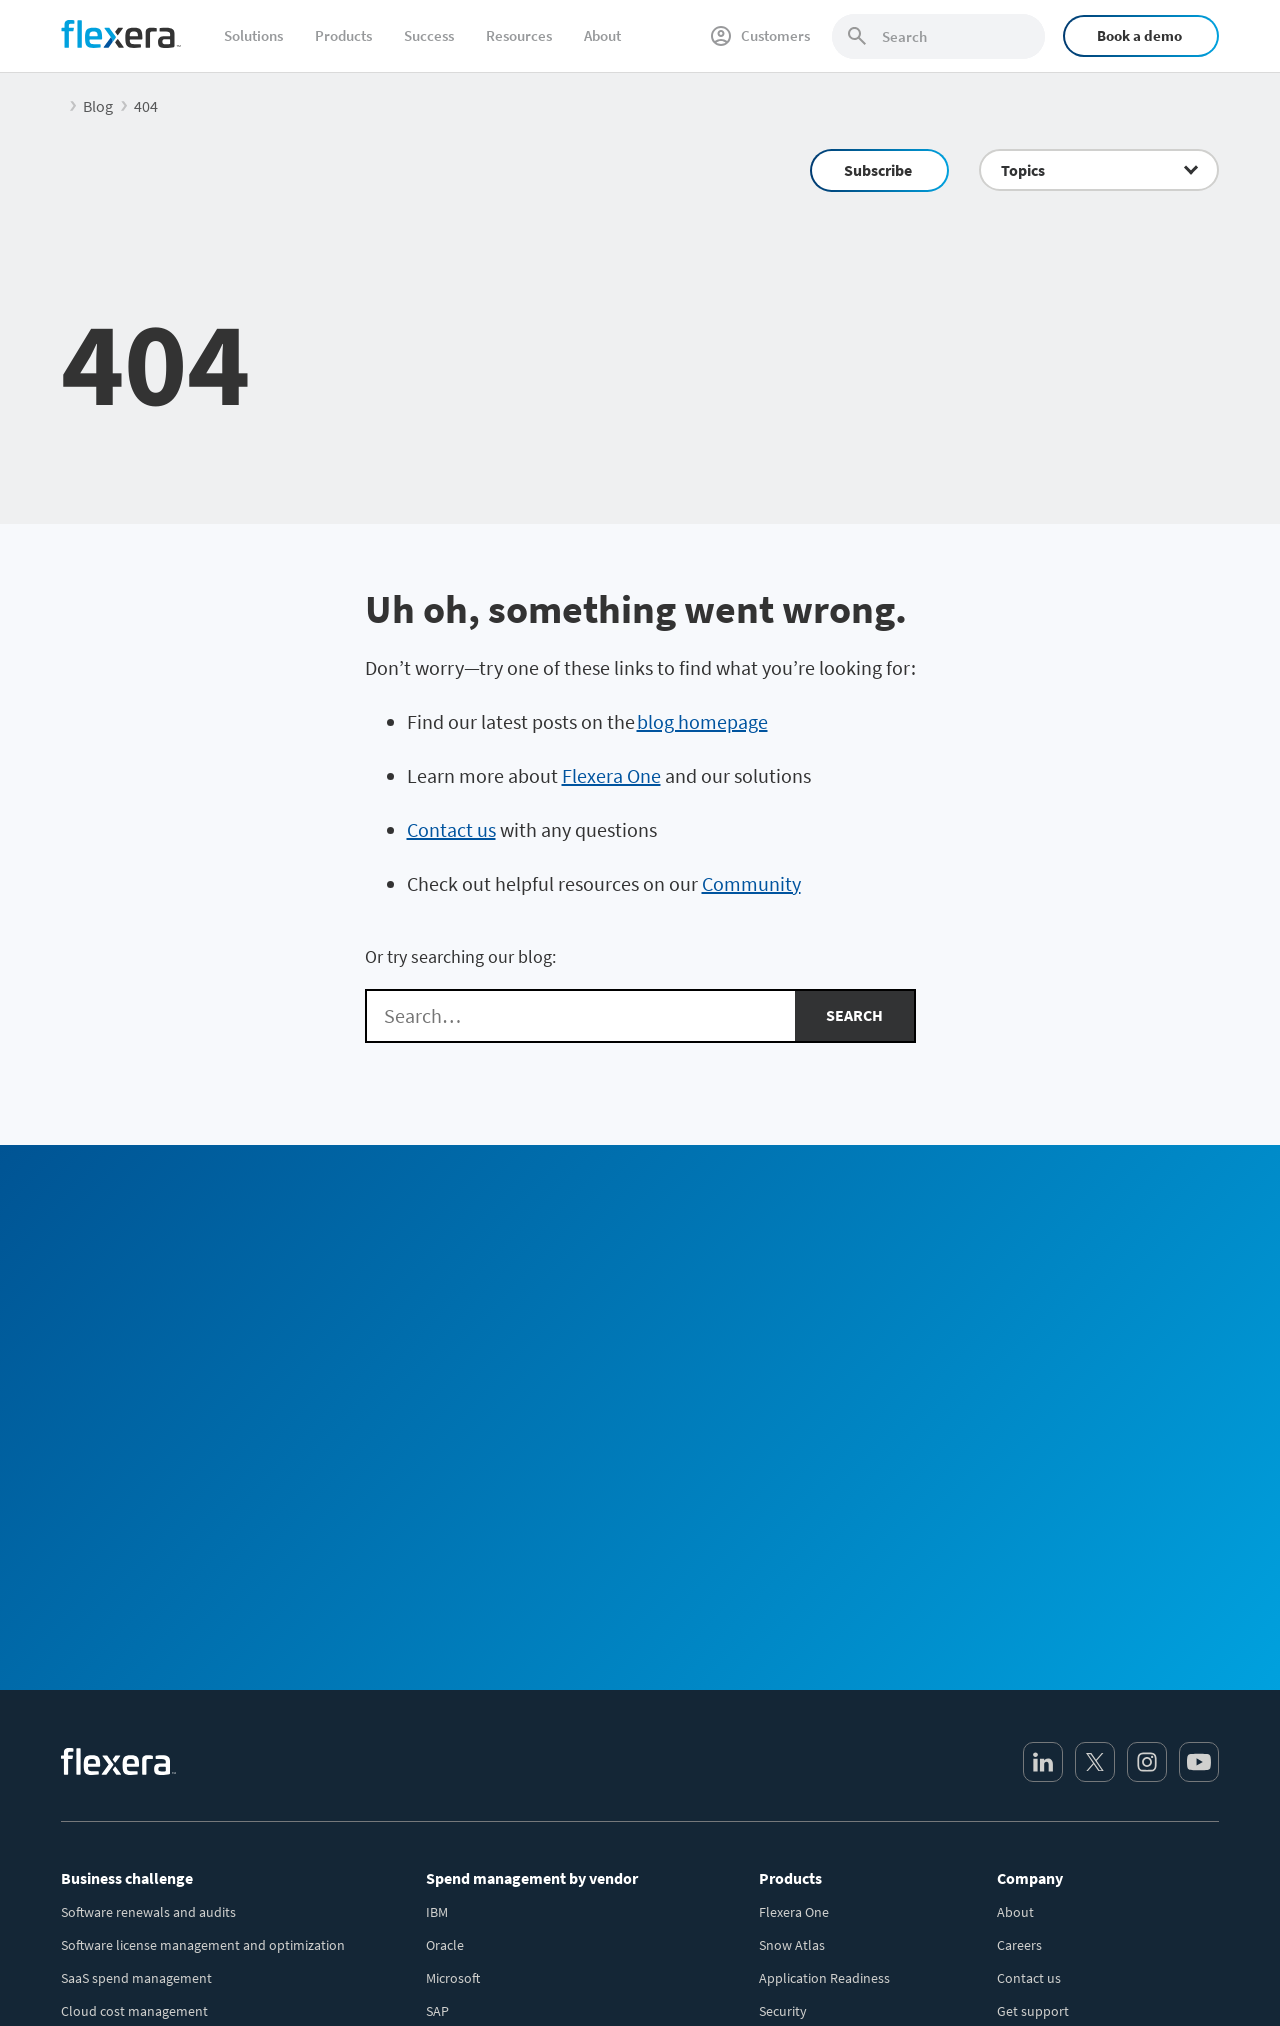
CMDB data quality (116, 1723)
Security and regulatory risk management (184, 1789)
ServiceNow (460, 1723)
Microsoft (453, 1624)
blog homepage (702, 721)
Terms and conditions (1086, 1976)
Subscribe (878, 170)
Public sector (99, 1888)
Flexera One (611, 775)
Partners (1022, 1756)
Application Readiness (824, 1624)
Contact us (451, 829)
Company (1030, 1524)
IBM (437, 1558)
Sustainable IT (103, 1822)
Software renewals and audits (148, 1558)
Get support (1033, 1657)
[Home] (121, 34)
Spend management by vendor (532, 1524)
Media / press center (1056, 1723)
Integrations (795, 1690)
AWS (439, 1756)
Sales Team (817, 1270)
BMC (439, 1822)
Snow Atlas (792, 1591)
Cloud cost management (134, 1657)
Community (751, 883)
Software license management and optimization (203, 1591)
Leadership (1030, 1690)
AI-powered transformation (142, 1855)
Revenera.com (1039, 1789)
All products (795, 1723)
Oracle (445, 1591)
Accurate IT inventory (125, 1756)
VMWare (449, 1690)
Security (783, 1657)
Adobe (445, 1855)
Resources (519, 35)
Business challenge (127, 1524)
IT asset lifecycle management (151, 1690)
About (602, 35)
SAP (437, 1657)
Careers (1019, 1591)
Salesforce (456, 1789)
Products (343, 35)
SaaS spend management (136, 1624)
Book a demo (1139, 35)
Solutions (253, 35)
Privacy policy (965, 1976)
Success (429, 35)
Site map (1193, 1976)
